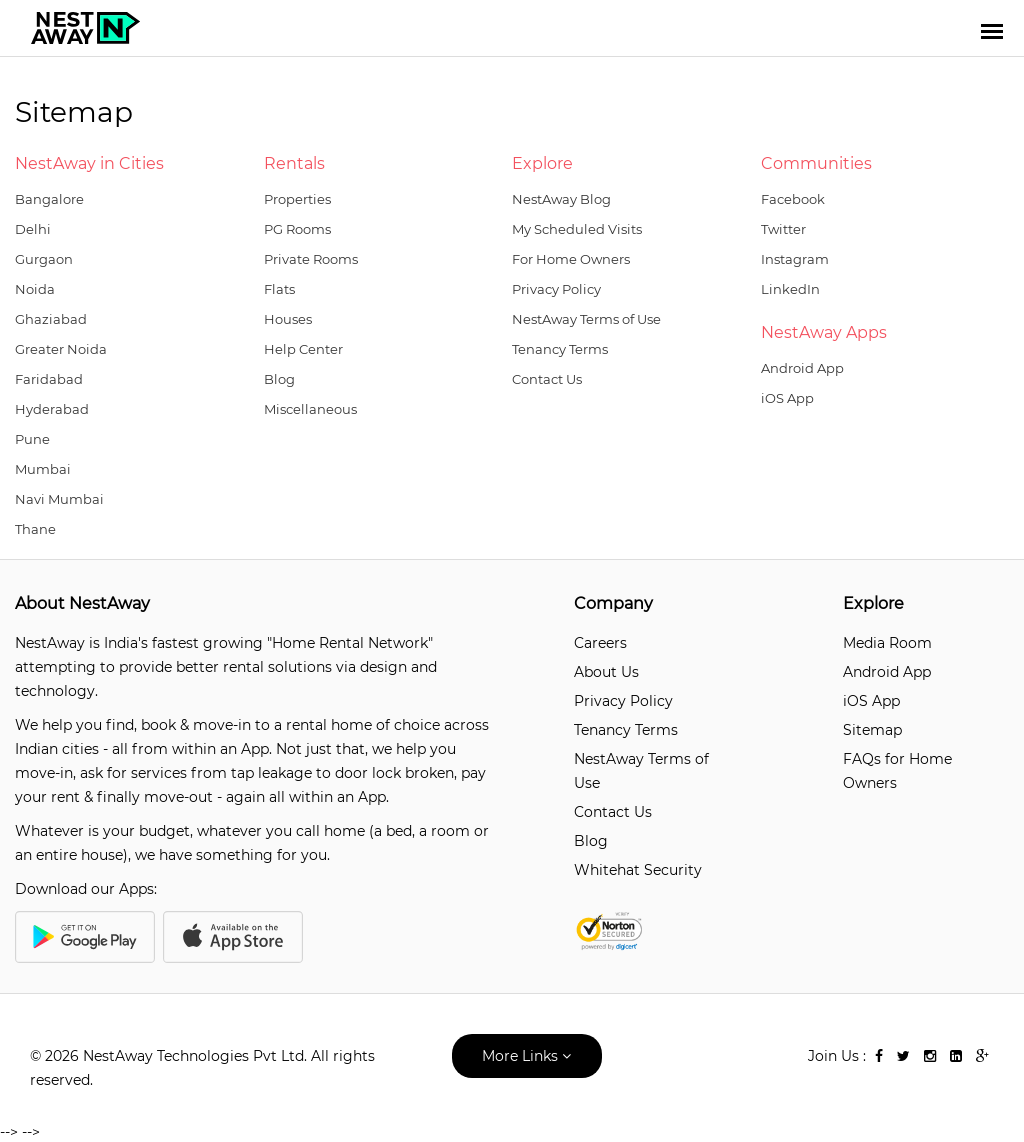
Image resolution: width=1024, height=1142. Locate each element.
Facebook (793, 199)
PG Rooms (297, 229)
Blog (279, 379)
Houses (288, 319)
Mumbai (43, 469)
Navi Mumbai (59, 499)
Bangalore (49, 199)
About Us (606, 672)
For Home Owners (571, 259)
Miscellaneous (310, 409)
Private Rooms (311, 259)
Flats (279, 289)
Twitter (783, 229)
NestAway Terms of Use (586, 319)
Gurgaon (44, 259)
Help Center (303, 349)
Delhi (33, 229)
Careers (600, 643)
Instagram (795, 259)
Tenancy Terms (560, 349)
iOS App (787, 398)
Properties (297, 199)
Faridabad (49, 379)
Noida (35, 289)
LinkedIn (790, 289)
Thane (35, 529)
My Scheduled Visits (577, 229)
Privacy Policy (556, 289)
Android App (802, 368)
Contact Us (547, 379)
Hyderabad (52, 409)
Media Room (887, 643)
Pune (32, 439)
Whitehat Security (638, 870)
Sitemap (872, 730)
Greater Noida (61, 349)
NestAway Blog (561, 199)
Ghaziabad (51, 319)
